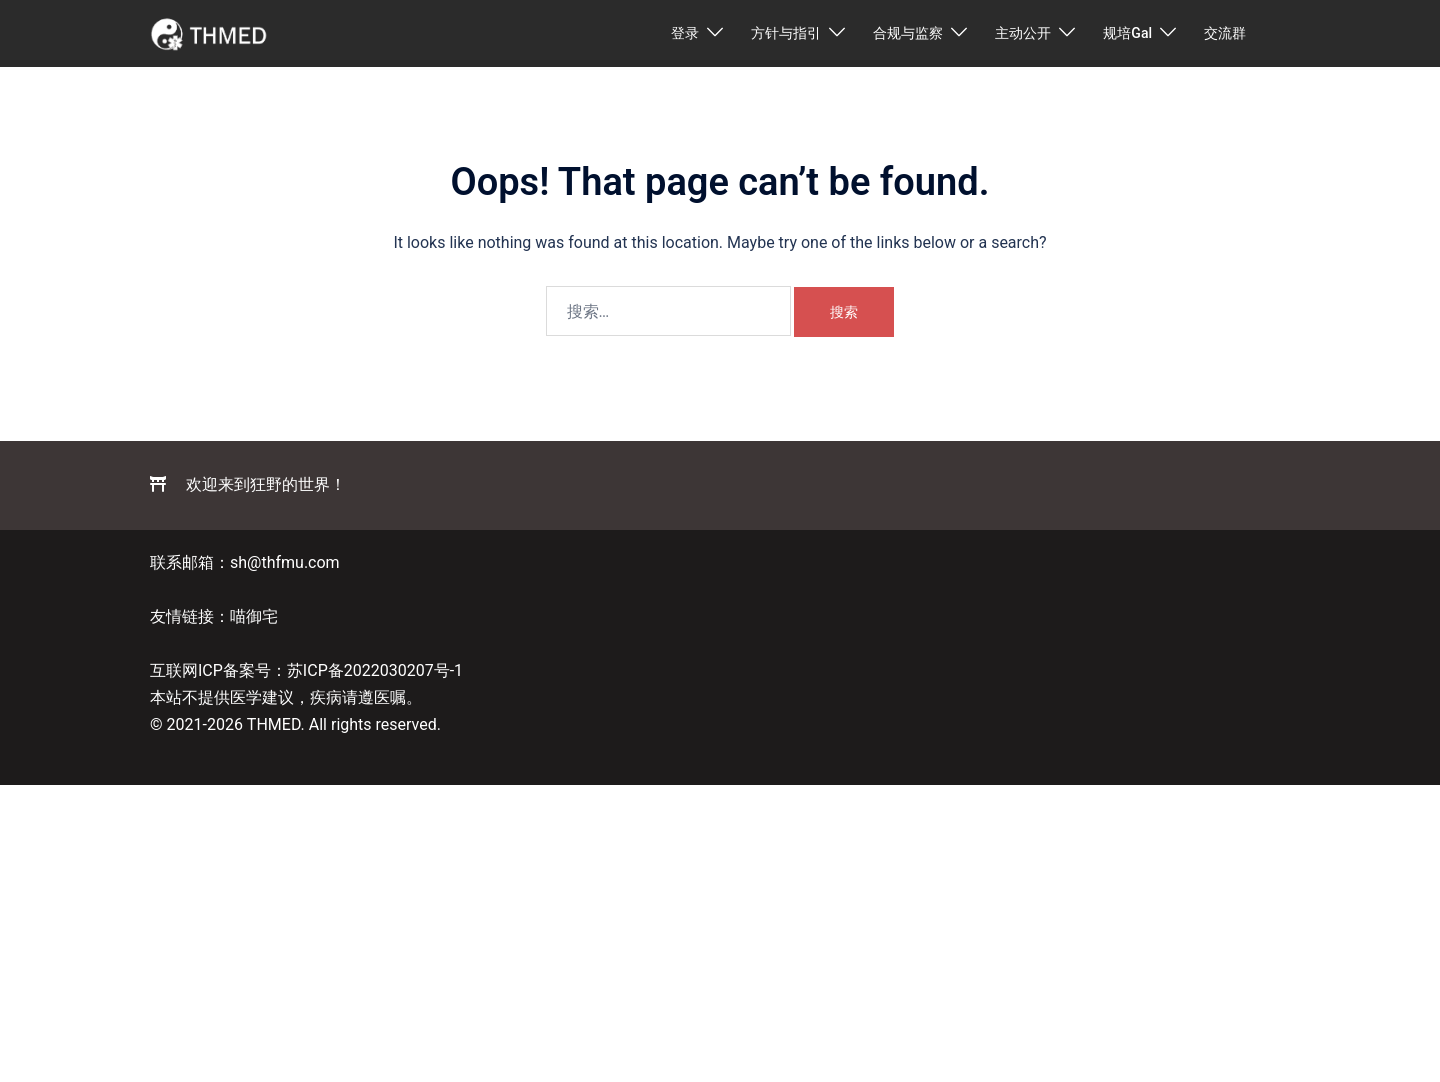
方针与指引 (786, 33)
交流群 (1225, 33)
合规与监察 (908, 33)
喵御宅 (254, 616)
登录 (685, 33)
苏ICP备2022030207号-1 (375, 670)
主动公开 (1023, 33)
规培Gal (1127, 33)
